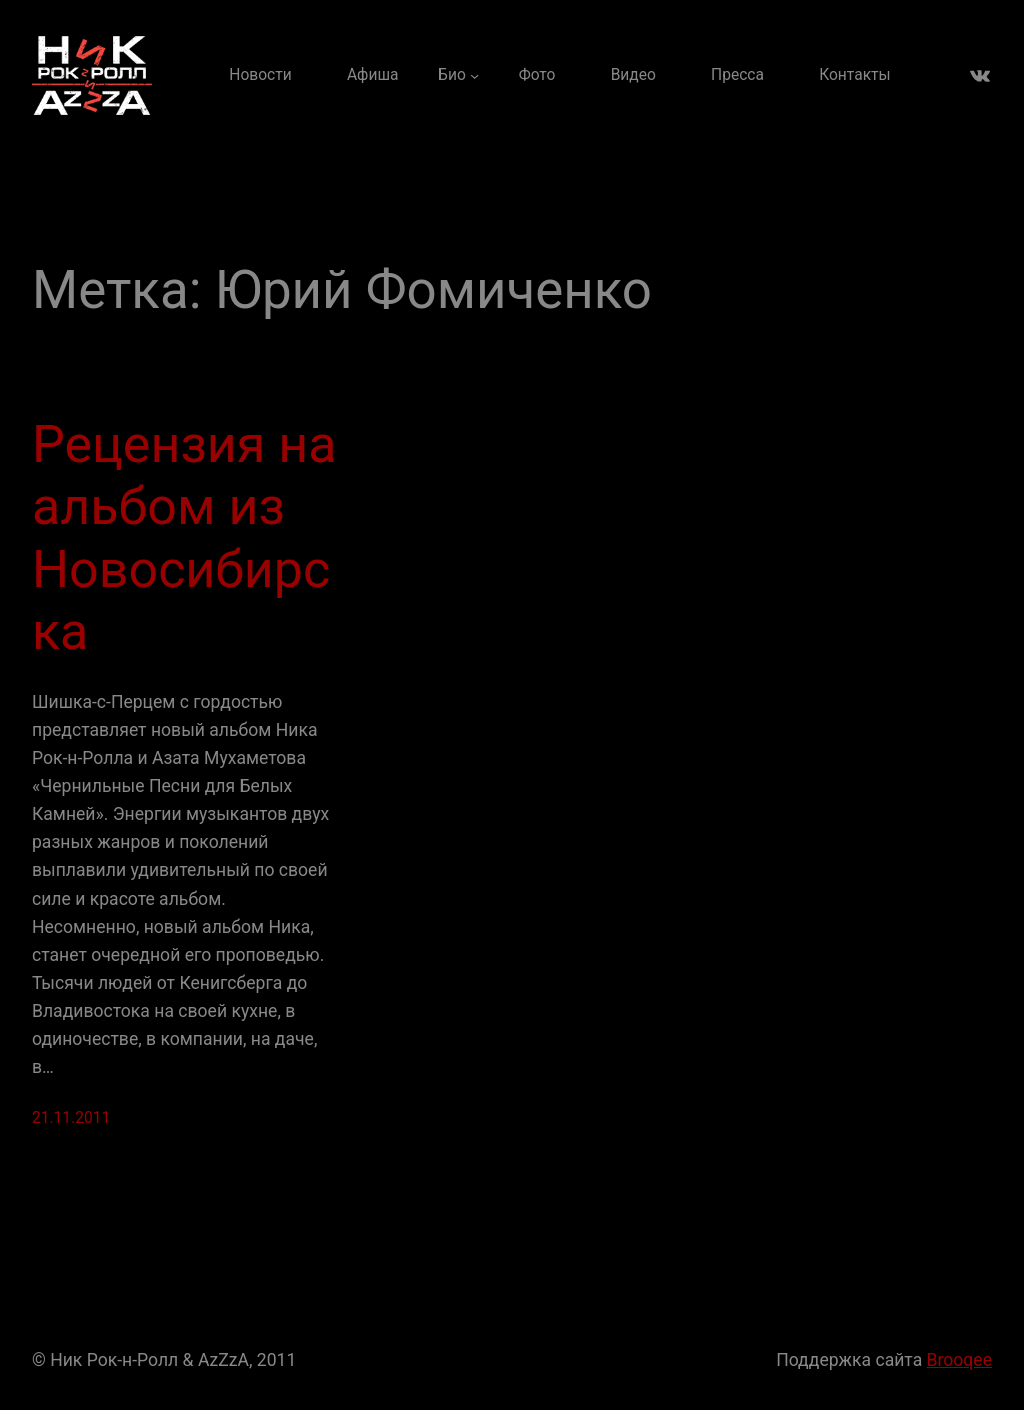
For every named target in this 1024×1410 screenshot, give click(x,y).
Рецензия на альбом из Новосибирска (184, 538)
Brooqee (959, 1360)
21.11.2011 (71, 1118)
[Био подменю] (458, 75)
